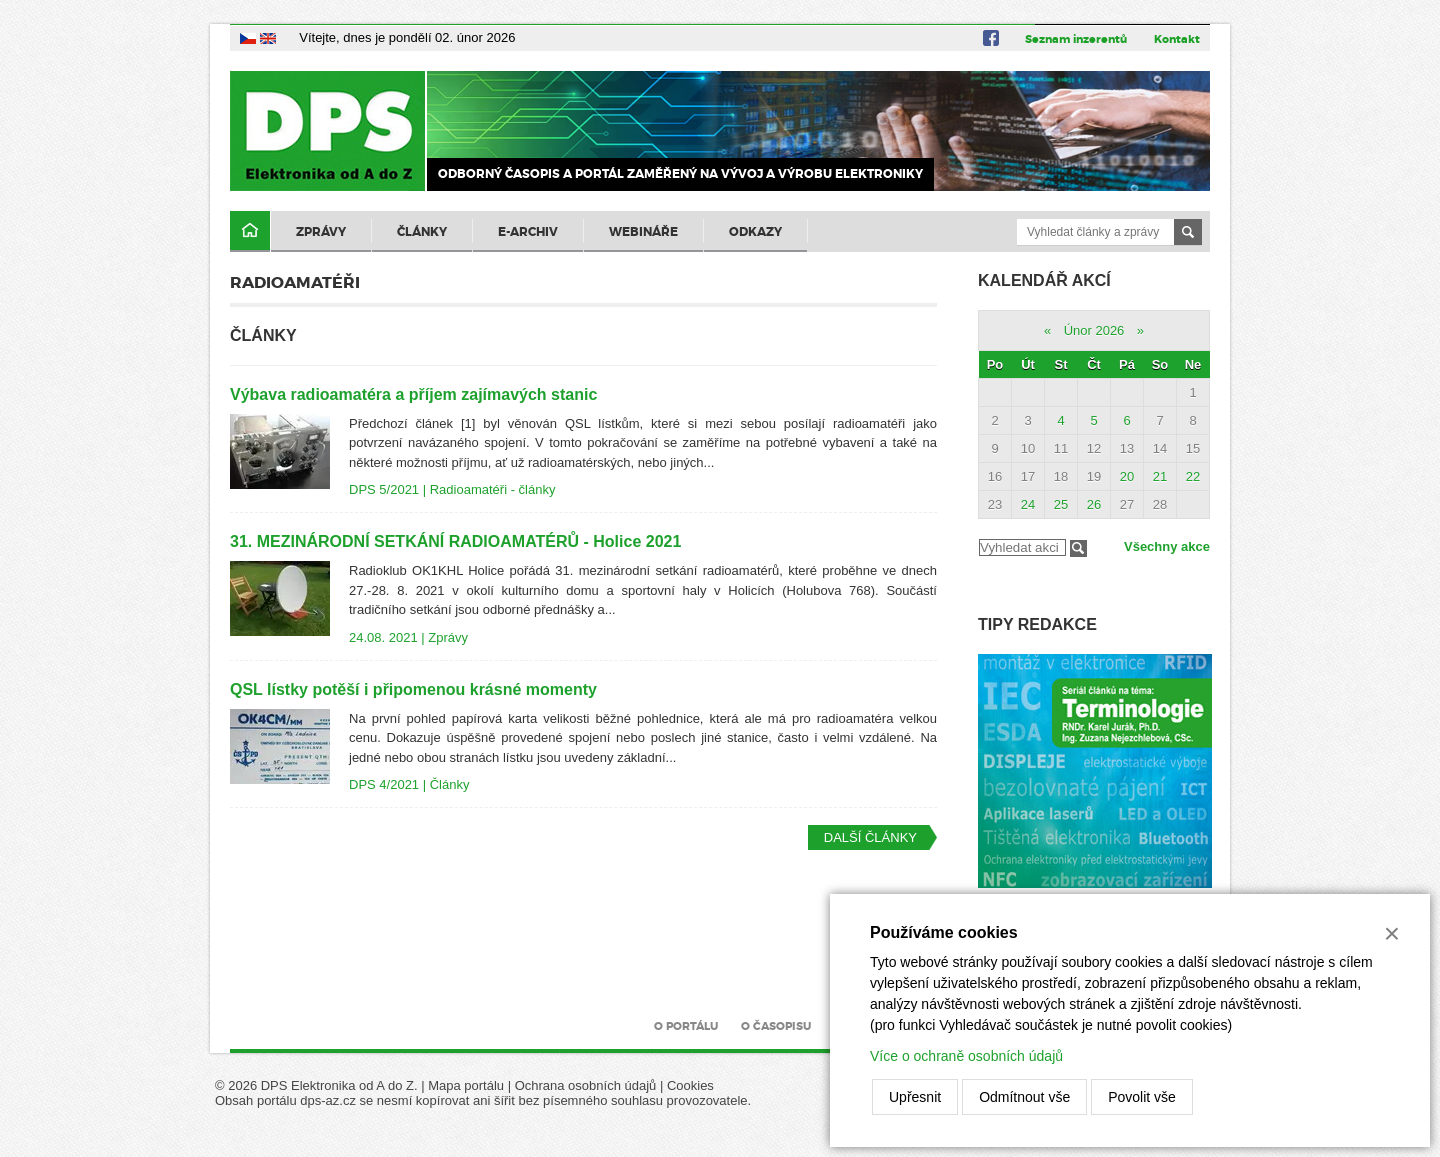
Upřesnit (915, 1097)
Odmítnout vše (1024, 1097)
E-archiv (528, 232)
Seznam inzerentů (1076, 39)
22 (1193, 476)
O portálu (686, 1026)
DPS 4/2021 (384, 784)
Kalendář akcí (1044, 280)
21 (1160, 476)
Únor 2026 (1094, 330)
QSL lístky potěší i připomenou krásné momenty (413, 689)
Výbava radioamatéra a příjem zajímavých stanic (413, 394)
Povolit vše (1142, 1097)
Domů (250, 231)
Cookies (690, 1085)
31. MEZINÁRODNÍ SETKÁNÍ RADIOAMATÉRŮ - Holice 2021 (455, 541)
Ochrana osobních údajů (586, 1085)
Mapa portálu (466, 1085)
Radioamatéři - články (493, 489)
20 (1127, 476)
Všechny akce (1167, 546)
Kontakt (1177, 39)
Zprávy (321, 232)
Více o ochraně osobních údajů (966, 1056)
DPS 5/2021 (384, 489)
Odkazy (755, 232)
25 (1061, 504)
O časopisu (776, 1026)
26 (1094, 504)
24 (1028, 504)
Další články (870, 837)
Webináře (643, 232)
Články (422, 232)
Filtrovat (1078, 548)
